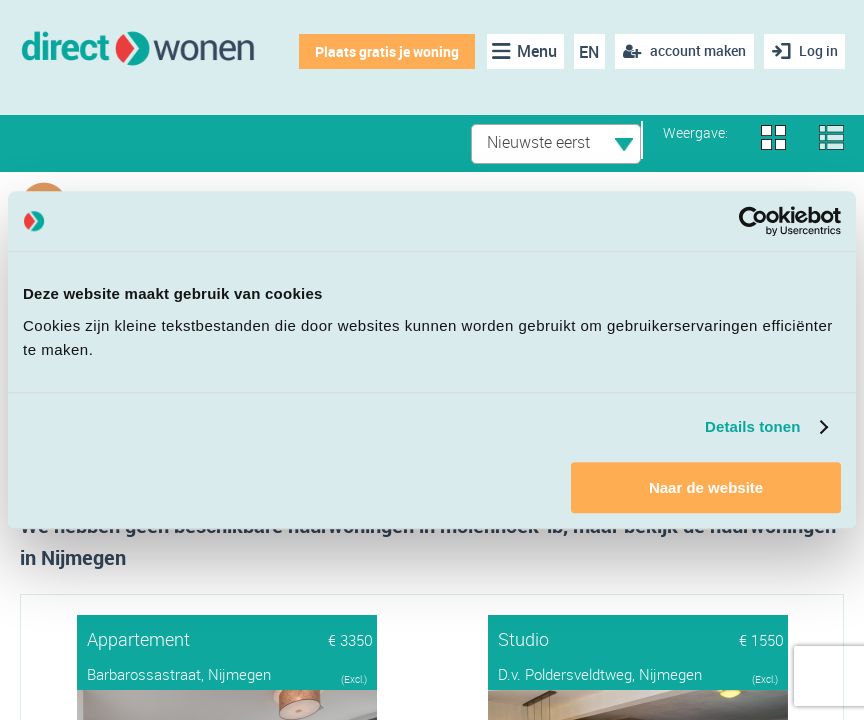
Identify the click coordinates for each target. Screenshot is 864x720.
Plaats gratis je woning (386, 51)
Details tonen (752, 426)
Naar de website (706, 487)
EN (589, 52)
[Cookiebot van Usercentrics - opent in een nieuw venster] (753, 221)
